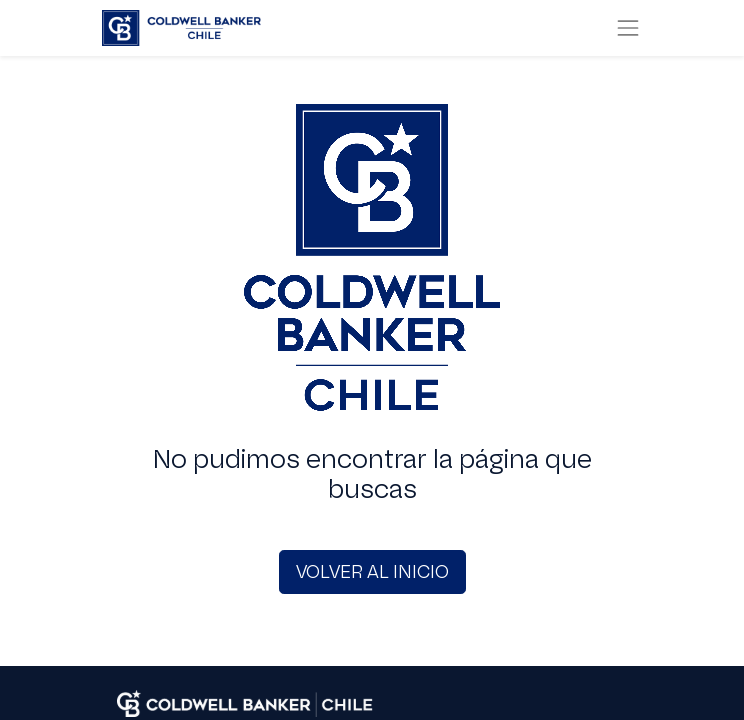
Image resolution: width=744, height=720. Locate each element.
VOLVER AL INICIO (372, 572)
